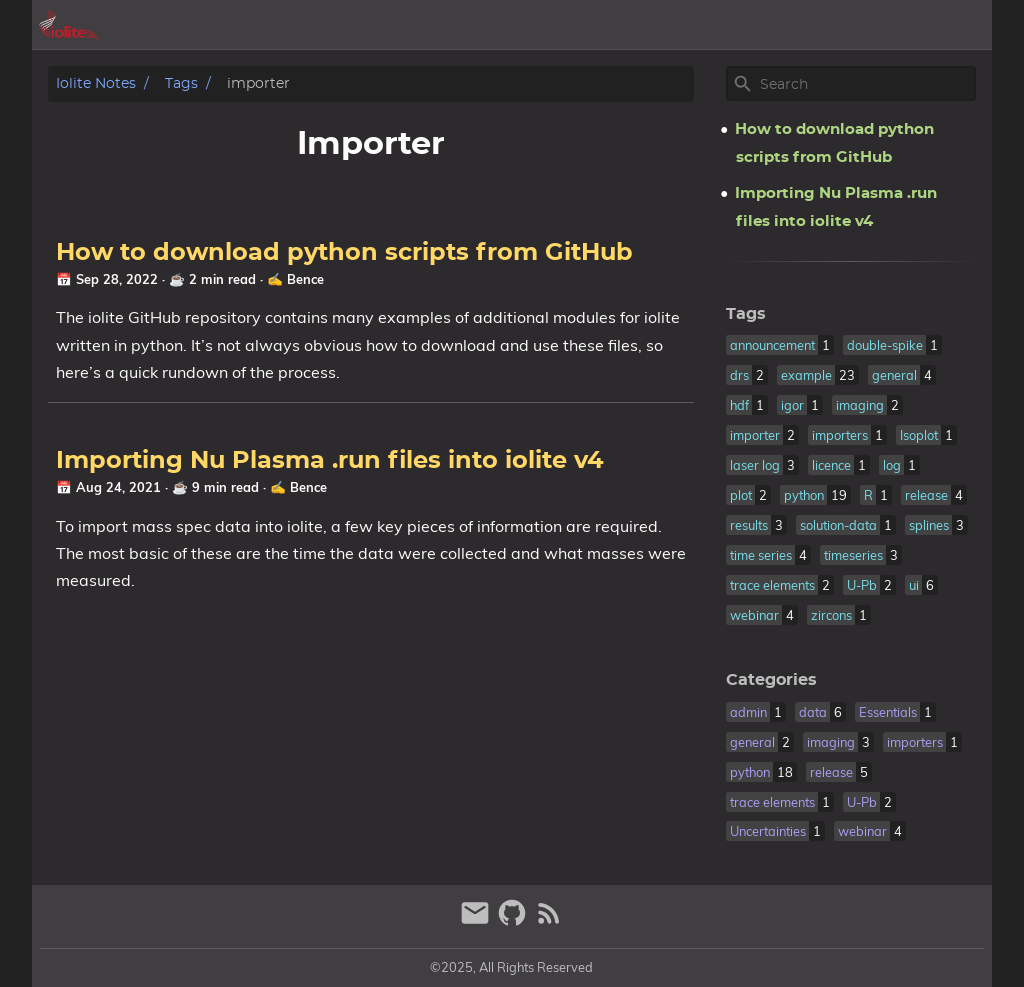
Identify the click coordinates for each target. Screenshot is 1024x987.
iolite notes (96, 83)
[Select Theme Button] (677, 25)
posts (811, 25)
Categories (771, 680)
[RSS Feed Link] (549, 921)
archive (741, 25)
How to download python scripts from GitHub (344, 253)
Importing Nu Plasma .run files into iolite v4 (330, 461)
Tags (181, 83)
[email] (477, 921)
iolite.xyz (887, 25)
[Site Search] (866, 84)
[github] (514, 921)
